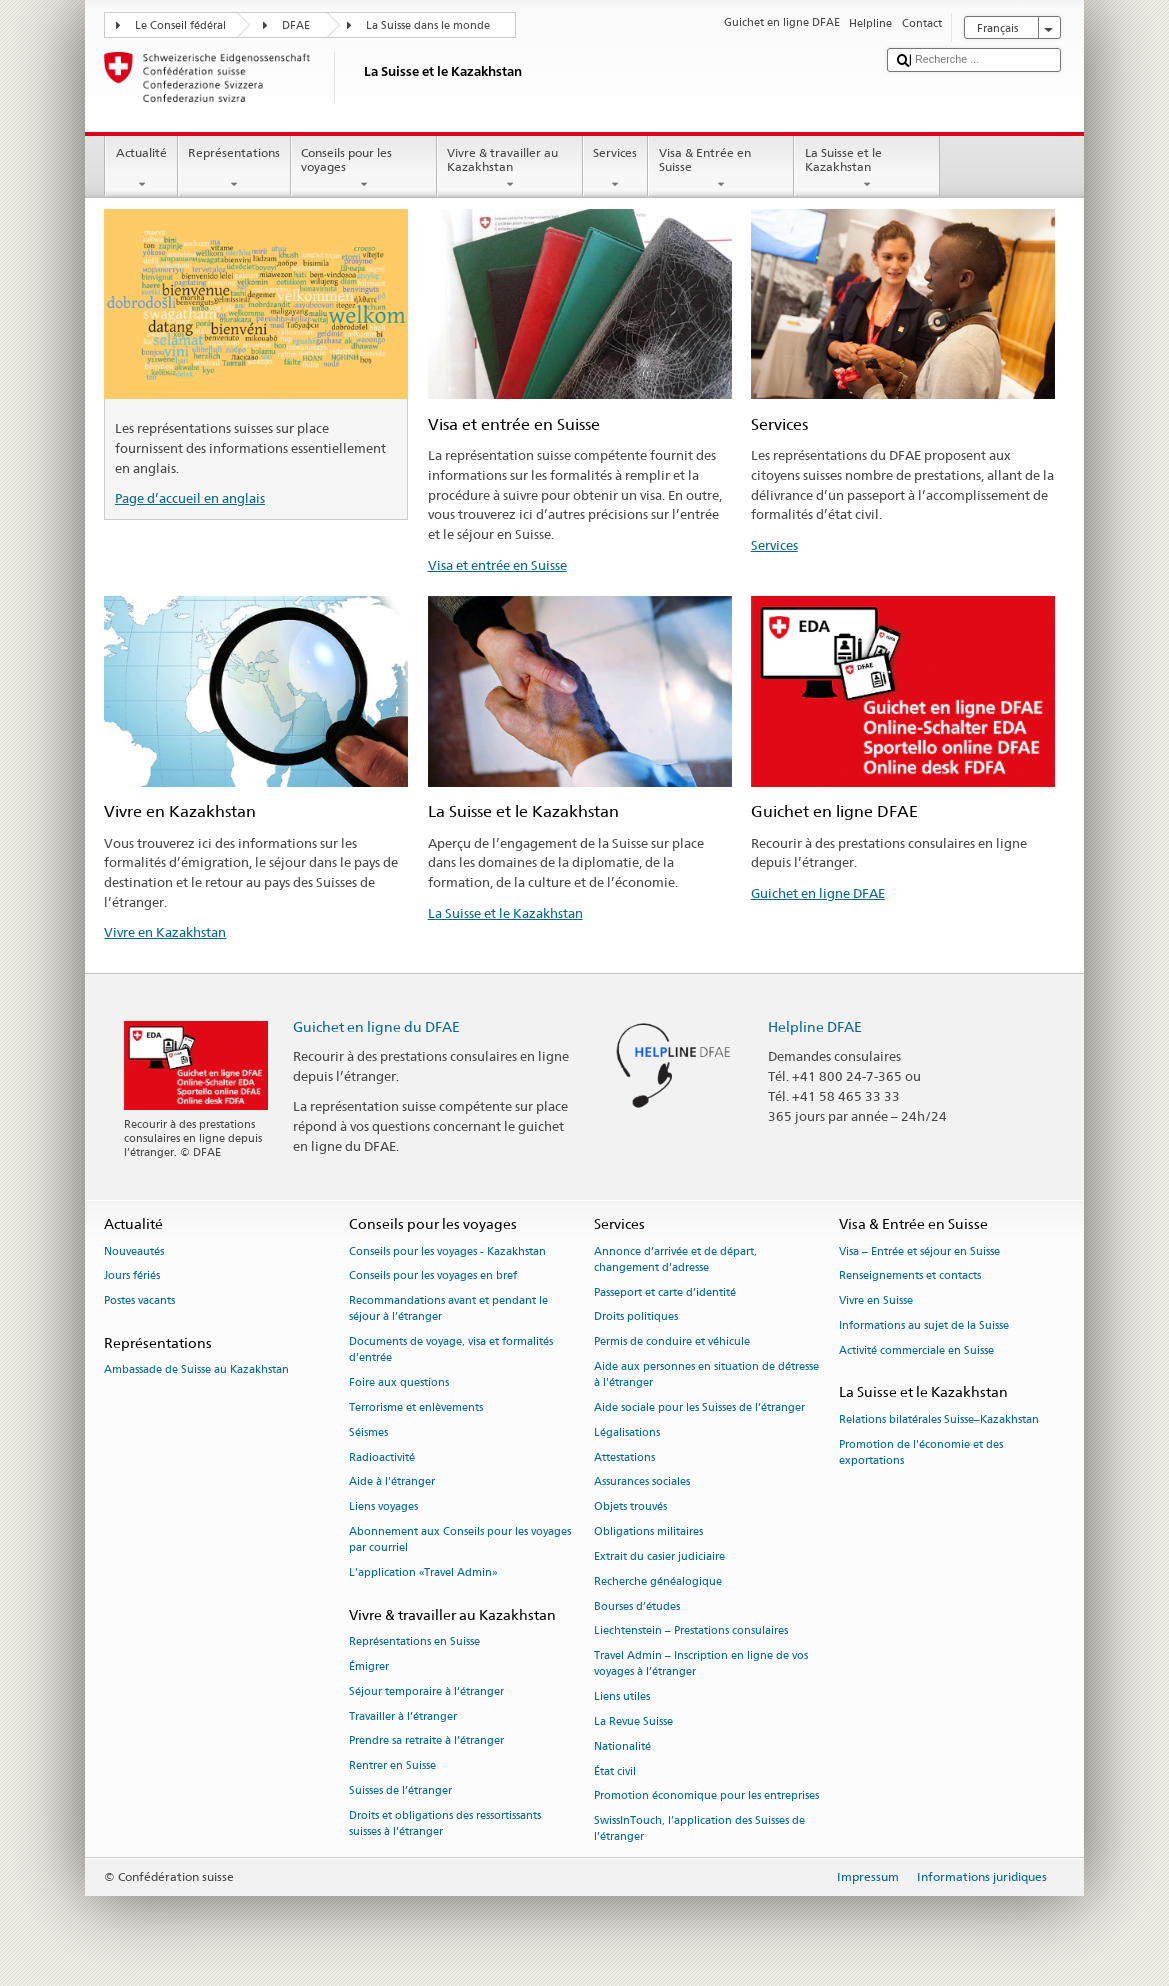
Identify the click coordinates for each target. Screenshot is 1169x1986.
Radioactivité (382, 1457)
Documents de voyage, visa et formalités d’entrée (451, 1350)
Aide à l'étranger (392, 1482)
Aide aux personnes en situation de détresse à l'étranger (706, 1374)
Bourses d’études (637, 1606)
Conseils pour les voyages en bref (433, 1276)
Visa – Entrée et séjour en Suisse (919, 1251)
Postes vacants (139, 1301)
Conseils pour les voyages (364, 169)
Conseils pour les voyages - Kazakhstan (447, 1251)
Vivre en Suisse (876, 1301)
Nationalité (622, 1746)
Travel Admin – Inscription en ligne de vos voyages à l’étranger (701, 1664)
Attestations (624, 1457)
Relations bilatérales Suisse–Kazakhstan (939, 1419)
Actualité (141, 169)
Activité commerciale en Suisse (916, 1350)
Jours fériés (132, 1276)
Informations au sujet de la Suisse (924, 1325)
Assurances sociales (642, 1482)
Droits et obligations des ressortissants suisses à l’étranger (445, 1823)
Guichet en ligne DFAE (818, 893)
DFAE (296, 25)
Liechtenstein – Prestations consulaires (691, 1631)
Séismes (368, 1432)
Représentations (234, 169)
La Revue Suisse (633, 1721)
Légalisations (627, 1432)
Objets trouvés (630, 1507)
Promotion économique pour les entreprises (706, 1796)
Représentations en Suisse (414, 1641)
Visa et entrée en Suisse (497, 565)
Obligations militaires (648, 1531)
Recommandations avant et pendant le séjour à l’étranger (448, 1309)
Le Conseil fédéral (180, 25)
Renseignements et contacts (910, 1276)
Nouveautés (134, 1251)
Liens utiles (622, 1697)
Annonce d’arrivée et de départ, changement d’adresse (675, 1259)
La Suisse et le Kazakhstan (867, 169)
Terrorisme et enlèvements (416, 1407)
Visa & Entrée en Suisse (721, 169)
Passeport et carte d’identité (665, 1292)
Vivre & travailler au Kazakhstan (510, 169)
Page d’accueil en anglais (190, 498)
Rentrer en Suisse (392, 1766)
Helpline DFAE (815, 1026)
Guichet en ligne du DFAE (376, 1026)
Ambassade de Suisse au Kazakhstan (196, 1370)
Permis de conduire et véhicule (672, 1342)
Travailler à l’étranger (403, 1716)
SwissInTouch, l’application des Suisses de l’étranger (699, 1829)
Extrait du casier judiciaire (659, 1556)
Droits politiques (636, 1317)
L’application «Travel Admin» (423, 1572)
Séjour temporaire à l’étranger (426, 1691)
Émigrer (369, 1666)
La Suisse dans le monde (428, 25)
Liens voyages (383, 1507)
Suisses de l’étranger (400, 1790)
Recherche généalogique (658, 1581)
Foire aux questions (399, 1383)
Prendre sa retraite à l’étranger (426, 1741)
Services (615, 169)
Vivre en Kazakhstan (165, 932)
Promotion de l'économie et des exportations (921, 1452)
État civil (615, 1771)
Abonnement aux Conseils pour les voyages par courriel (460, 1539)
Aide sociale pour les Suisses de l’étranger (699, 1407)
